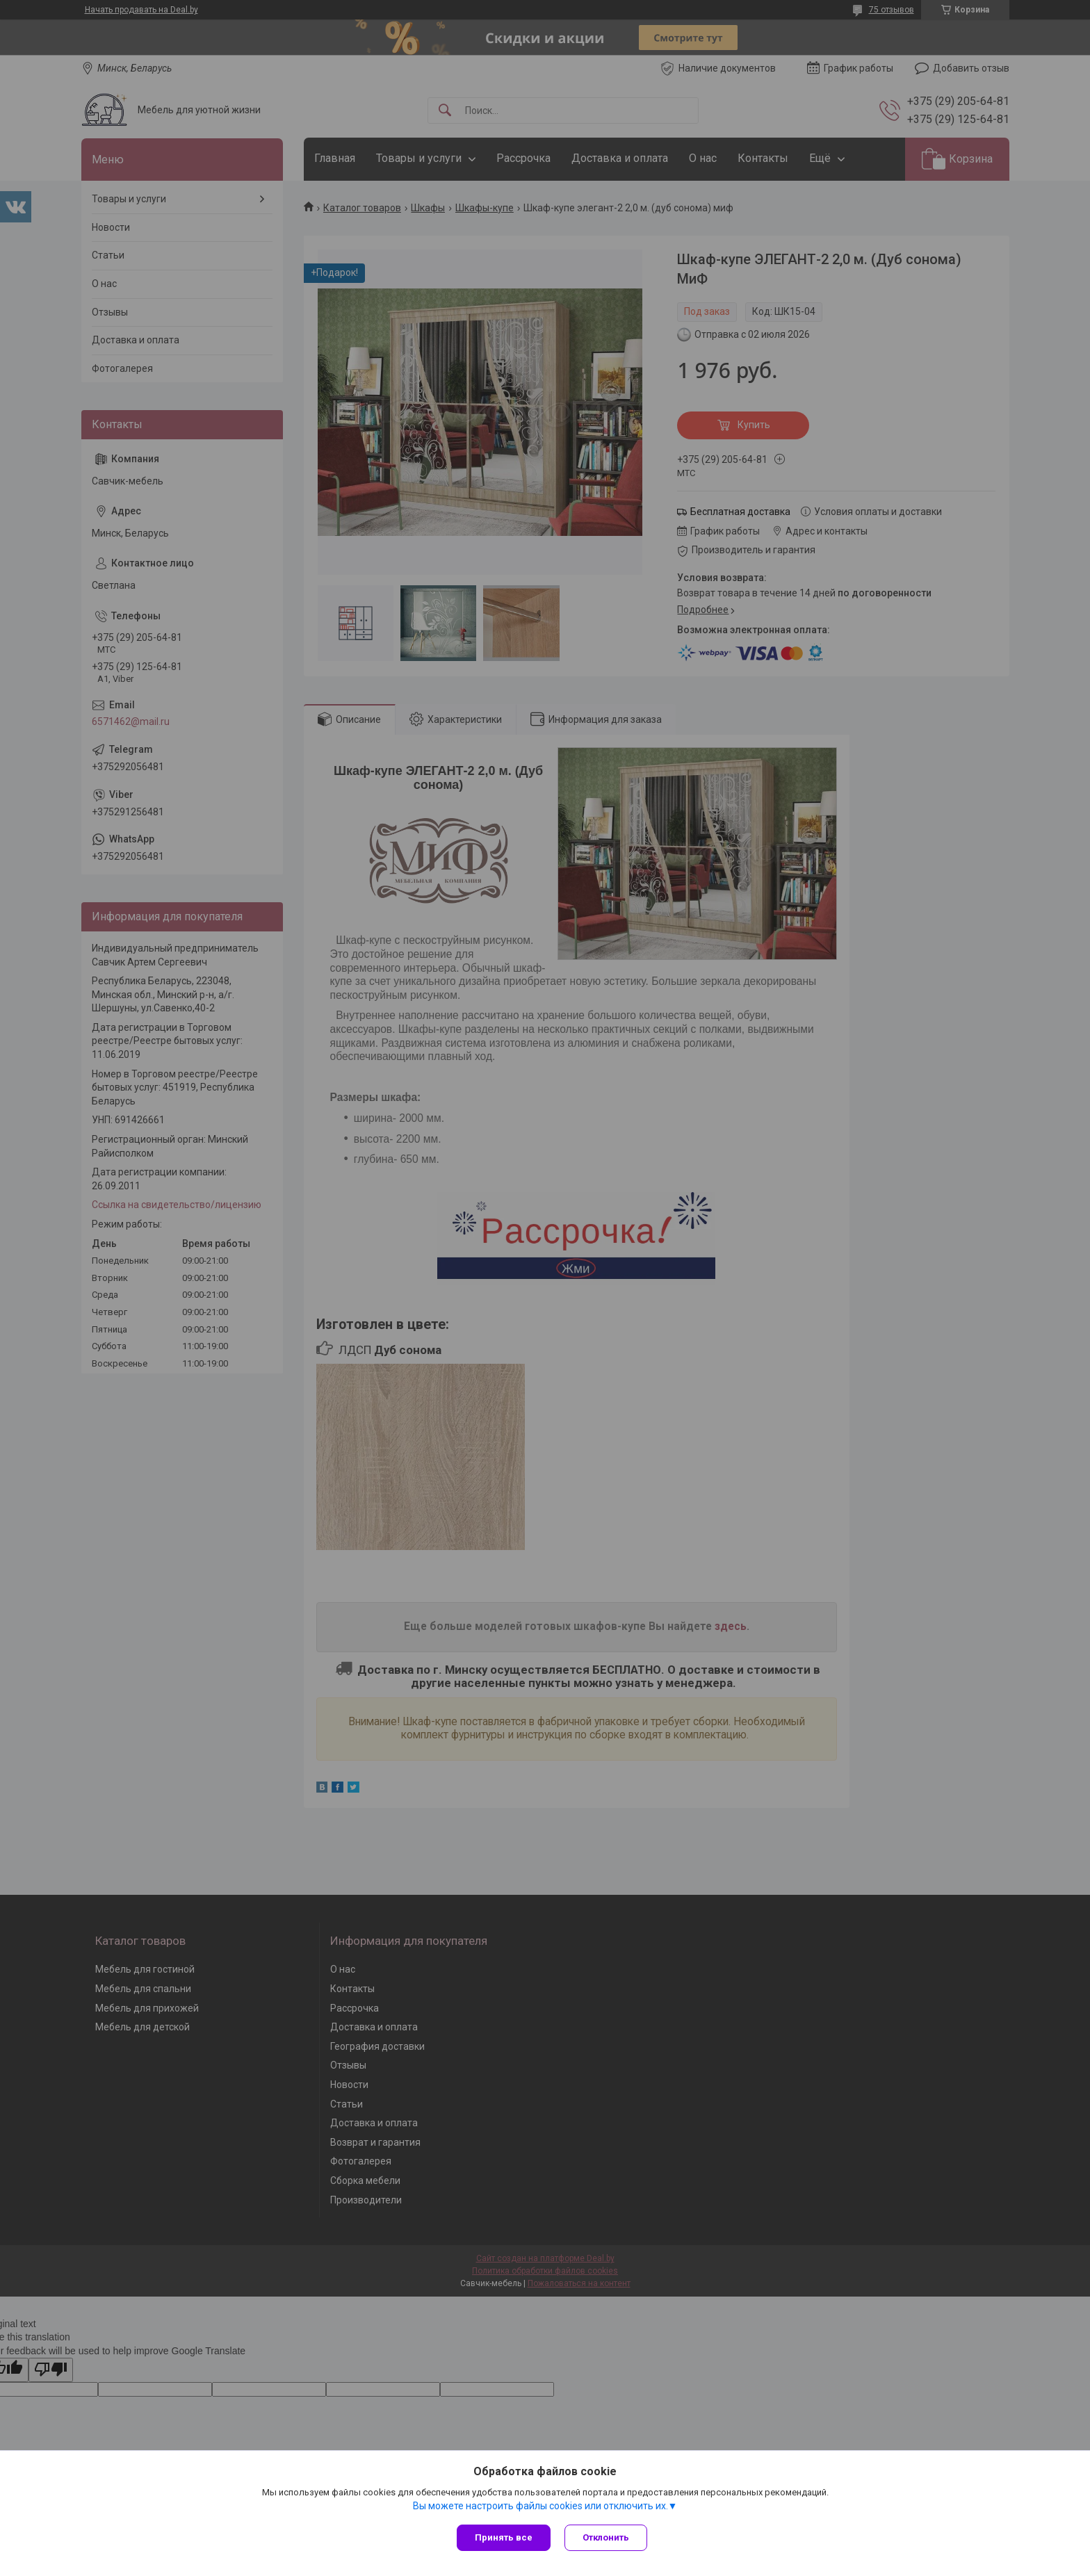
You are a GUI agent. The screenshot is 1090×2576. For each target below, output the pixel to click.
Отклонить (606, 2537)
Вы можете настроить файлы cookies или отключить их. (540, 2505)
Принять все (503, 2537)
